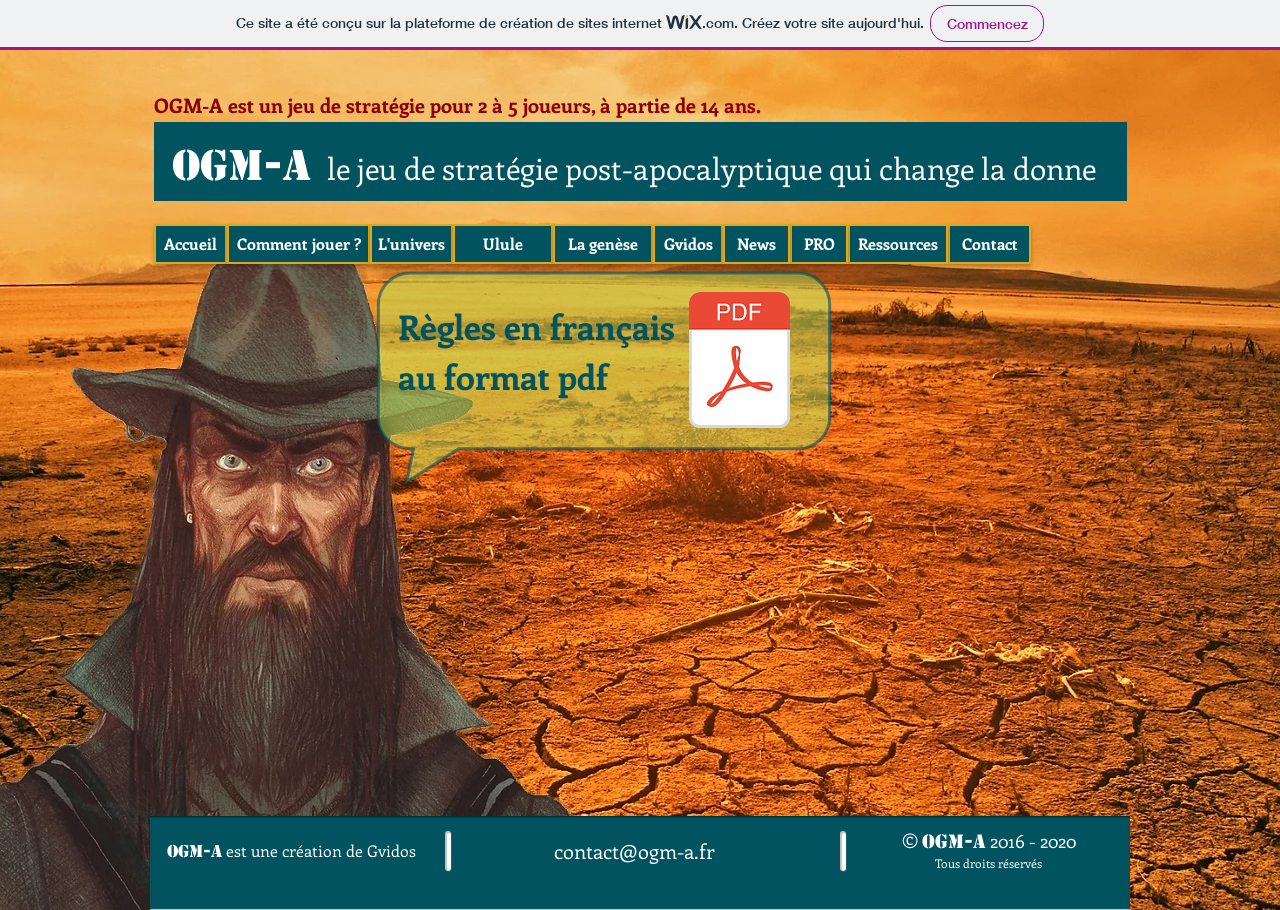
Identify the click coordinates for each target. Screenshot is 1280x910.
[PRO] (819, 244)
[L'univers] (411, 244)
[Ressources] (898, 244)
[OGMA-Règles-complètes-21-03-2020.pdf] (739, 362)
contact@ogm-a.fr (634, 850)
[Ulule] (503, 244)
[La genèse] (603, 244)
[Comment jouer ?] (298, 244)
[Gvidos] (688, 244)
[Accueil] (190, 244)
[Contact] (989, 244)
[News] (756, 244)
